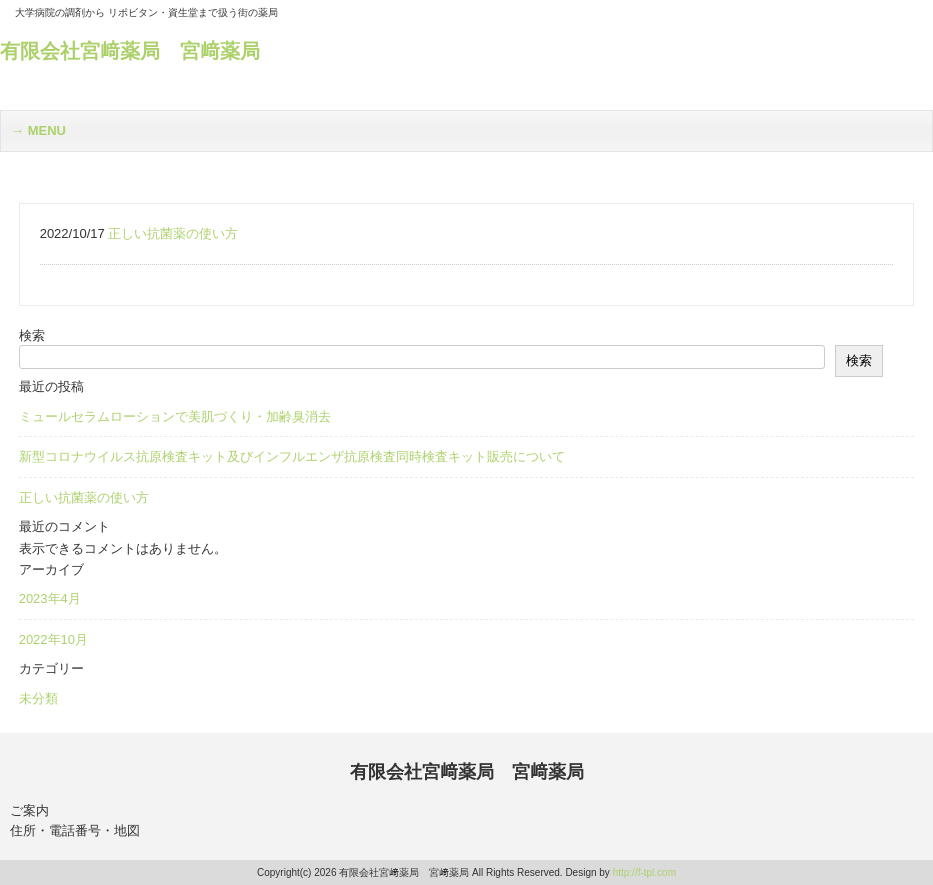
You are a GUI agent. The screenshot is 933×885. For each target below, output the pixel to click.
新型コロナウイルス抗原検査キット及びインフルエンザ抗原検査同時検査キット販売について (292, 456)
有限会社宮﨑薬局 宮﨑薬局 (130, 51)
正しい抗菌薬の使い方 (84, 497)
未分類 (38, 698)
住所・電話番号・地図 (75, 830)
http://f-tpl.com (644, 872)
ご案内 (29, 810)
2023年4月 (50, 598)
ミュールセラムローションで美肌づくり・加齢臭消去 (175, 416)
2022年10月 (53, 639)
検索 (32, 335)
